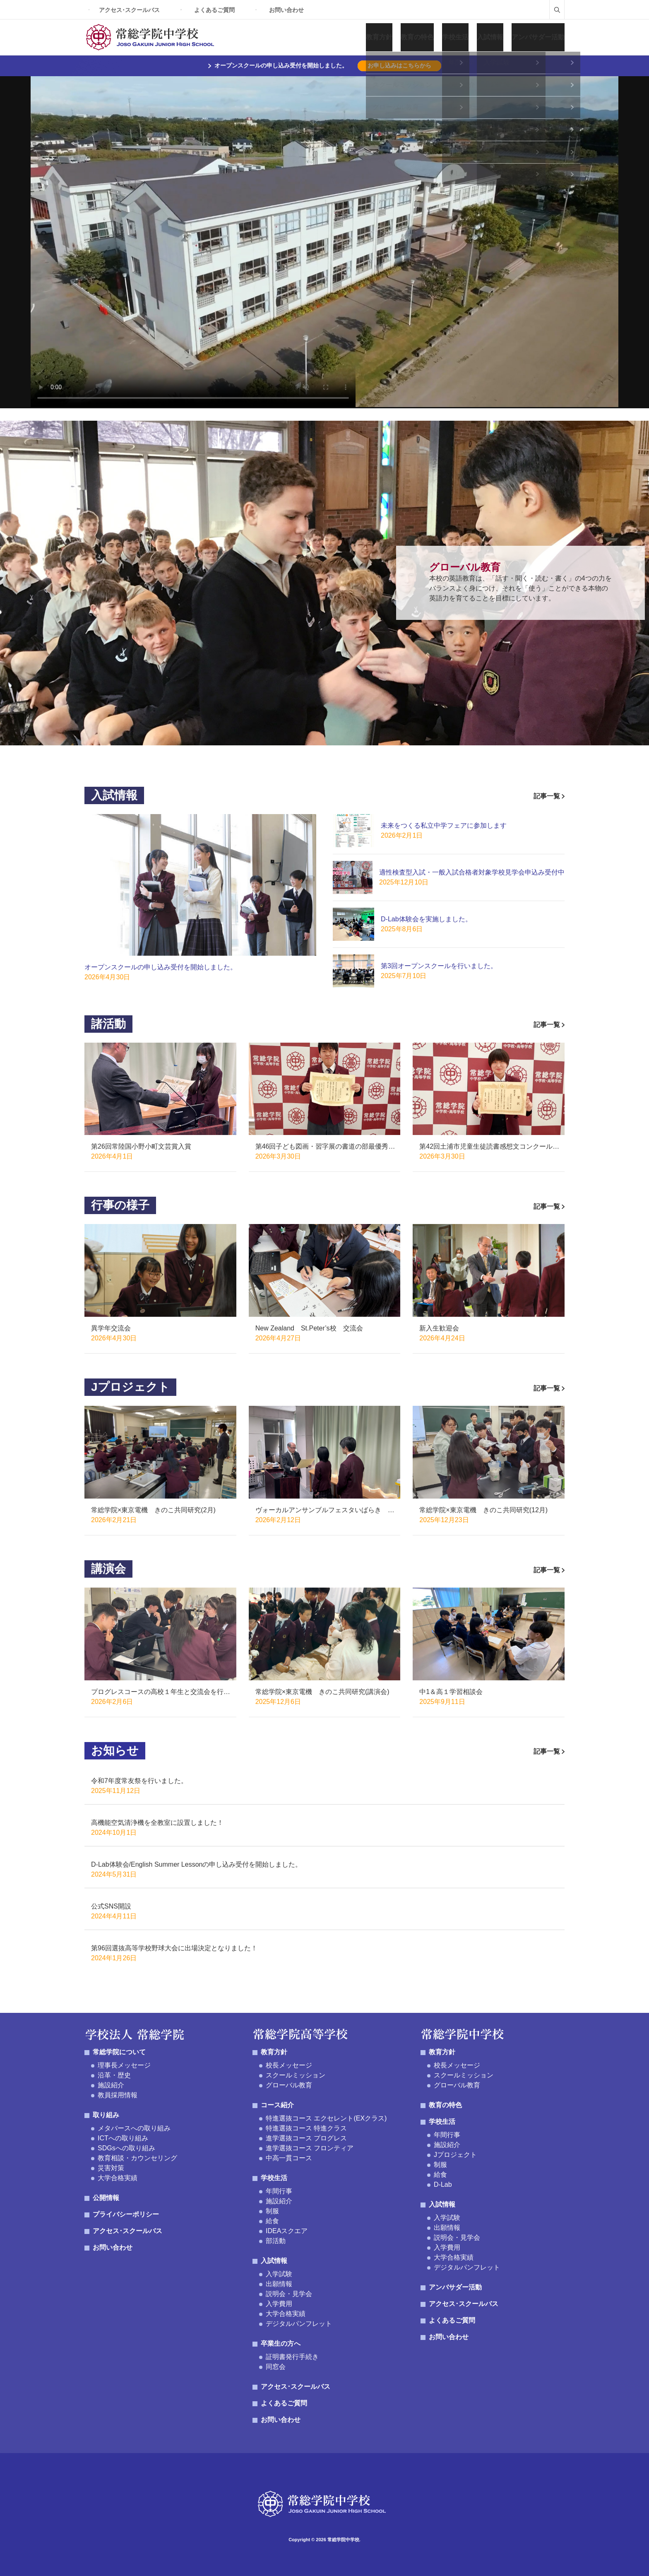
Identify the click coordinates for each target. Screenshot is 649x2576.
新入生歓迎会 (439, 1328)
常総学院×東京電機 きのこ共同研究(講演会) (322, 1691)
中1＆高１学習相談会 (451, 1691)
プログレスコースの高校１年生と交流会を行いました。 (160, 1692)
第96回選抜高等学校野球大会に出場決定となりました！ (174, 1948)
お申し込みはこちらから (399, 65)
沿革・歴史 (114, 2075)
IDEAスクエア (287, 2230)
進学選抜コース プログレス (306, 2138)
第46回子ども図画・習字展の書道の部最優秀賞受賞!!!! (325, 1147)
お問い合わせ (286, 10)
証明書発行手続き (292, 2356)
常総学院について (119, 2051)
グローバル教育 (289, 2085)
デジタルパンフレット (299, 2323)
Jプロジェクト (455, 2154)
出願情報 (279, 2283)
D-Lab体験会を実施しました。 (426, 919)
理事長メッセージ (124, 2065)
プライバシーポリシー (126, 2214)
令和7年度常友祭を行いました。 (139, 1780)
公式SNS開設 (111, 1906)
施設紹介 (111, 2085)
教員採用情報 (117, 2095)
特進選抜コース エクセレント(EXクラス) (326, 2118)
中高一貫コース (289, 2158)
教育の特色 (417, 37)
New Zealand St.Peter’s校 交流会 (309, 1328)
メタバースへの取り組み (134, 2128)
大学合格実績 (117, 2177)
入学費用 (279, 2303)
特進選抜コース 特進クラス (306, 2128)
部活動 (276, 2240)
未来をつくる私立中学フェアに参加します (444, 825)
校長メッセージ (289, 2065)
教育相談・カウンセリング (137, 2158)
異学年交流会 (111, 1328)
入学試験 (279, 2273)
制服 (272, 2211)
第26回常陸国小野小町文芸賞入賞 (141, 1146)
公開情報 (106, 2197)
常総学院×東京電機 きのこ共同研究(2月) (153, 1509)
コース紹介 (277, 2105)
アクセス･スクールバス (129, 10)
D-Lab (443, 2184)
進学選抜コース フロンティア (309, 2148)
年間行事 (279, 2191)
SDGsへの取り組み (126, 2148)
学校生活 (455, 37)
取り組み (106, 2114)
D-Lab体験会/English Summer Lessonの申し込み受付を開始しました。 (196, 1864)
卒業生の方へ (280, 2343)
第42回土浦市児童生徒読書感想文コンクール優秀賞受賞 (489, 1147)
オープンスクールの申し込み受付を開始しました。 (160, 967)
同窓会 (276, 2366)
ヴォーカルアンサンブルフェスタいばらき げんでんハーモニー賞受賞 (324, 1510)
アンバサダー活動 (538, 37)
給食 (272, 2220)
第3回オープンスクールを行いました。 (439, 965)
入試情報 (490, 37)
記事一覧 (549, 796)
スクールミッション (295, 2075)
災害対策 (111, 2167)
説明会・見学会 (289, 2293)
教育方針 (379, 37)
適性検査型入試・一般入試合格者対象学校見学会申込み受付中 (472, 872)
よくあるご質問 (214, 10)
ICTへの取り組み (123, 2138)
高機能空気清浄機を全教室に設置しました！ (157, 1822)
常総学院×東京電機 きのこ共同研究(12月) (483, 1509)
